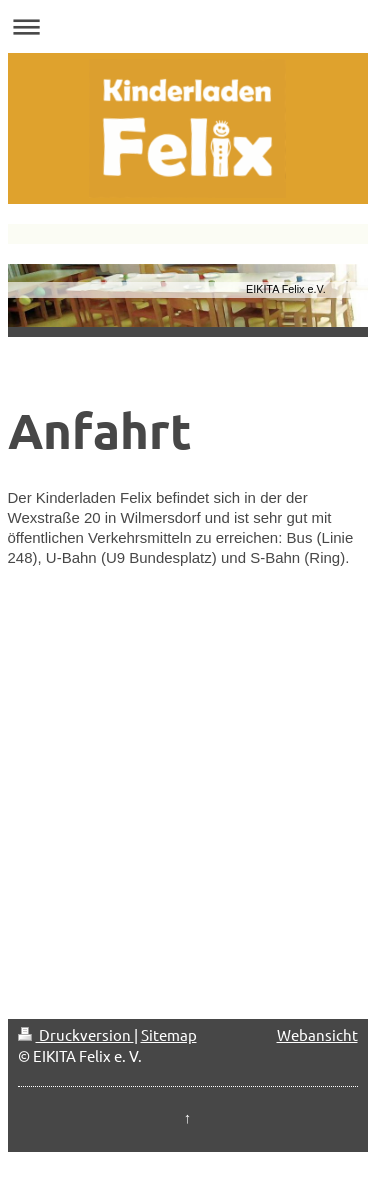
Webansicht (317, 1034)
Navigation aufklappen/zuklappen (187, 26)
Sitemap (169, 1034)
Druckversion (76, 1034)
